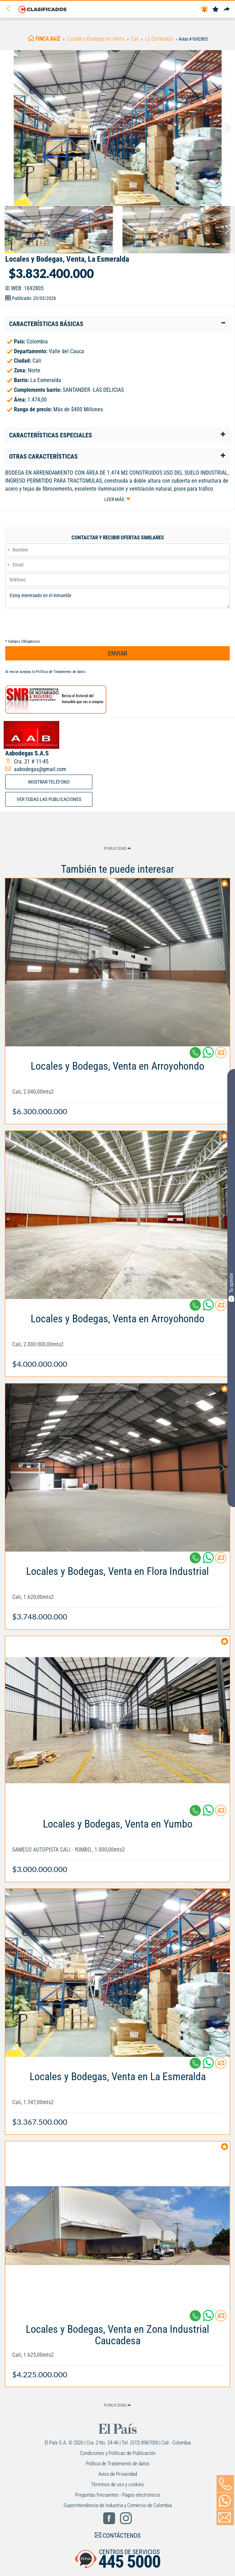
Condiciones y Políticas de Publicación (118, 2453)
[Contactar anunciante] (220, 1055)
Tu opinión (231, 1287)
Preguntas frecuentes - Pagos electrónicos (117, 2495)
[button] (117, 324)
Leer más (114, 499)
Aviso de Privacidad (117, 2474)
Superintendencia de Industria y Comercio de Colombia (117, 2505)
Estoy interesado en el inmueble (117, 598)
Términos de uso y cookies (117, 2484)
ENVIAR (117, 653)
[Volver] (10, 9)
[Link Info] (117, 1085)
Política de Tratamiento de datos (60, 671)
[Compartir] (227, 9)
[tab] (117, 324)
